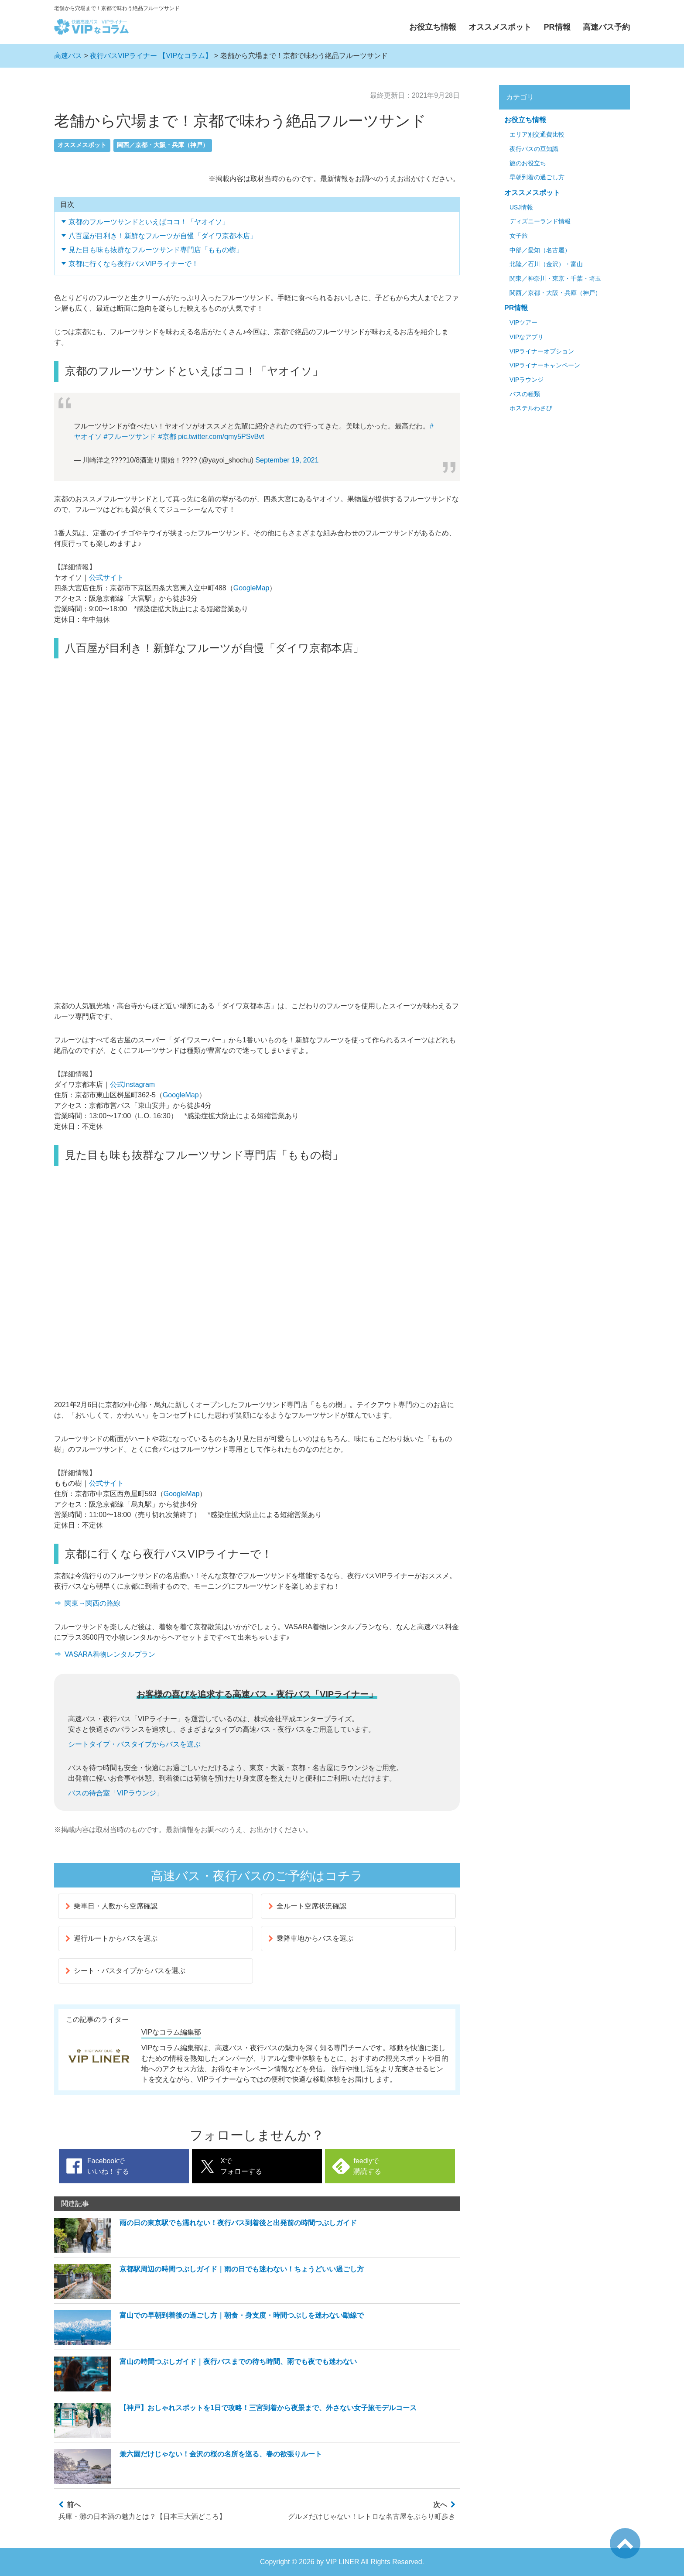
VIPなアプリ (527, 337)
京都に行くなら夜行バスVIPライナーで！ (133, 263)
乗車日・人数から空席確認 (111, 1906)
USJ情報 (521, 207)
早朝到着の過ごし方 (537, 177)
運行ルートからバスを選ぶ (111, 1938)
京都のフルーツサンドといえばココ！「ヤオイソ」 (148, 222)
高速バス (68, 55)
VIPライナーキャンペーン (545, 365)
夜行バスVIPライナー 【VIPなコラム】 (151, 55)
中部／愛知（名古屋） (540, 250)
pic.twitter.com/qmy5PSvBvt (221, 436)
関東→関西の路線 (92, 1603)
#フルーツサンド (129, 436)
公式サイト (106, 577)
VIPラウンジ (527, 380)
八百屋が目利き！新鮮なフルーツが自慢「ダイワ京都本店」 (162, 236)
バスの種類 (525, 394)
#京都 (167, 436)
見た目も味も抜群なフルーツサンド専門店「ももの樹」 (155, 249)
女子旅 (519, 236)
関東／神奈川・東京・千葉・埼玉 (555, 278)
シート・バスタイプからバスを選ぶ (125, 1970)
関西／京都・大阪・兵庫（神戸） (163, 145)
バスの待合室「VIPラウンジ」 (115, 1793)
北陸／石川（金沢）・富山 (546, 264)
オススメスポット (500, 27)
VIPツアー (523, 322)
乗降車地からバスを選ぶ (310, 1938)
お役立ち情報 (432, 27)
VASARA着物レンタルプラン (110, 1654)
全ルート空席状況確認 (307, 1906)
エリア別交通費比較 (537, 134)
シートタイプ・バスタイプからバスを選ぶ (134, 1744)
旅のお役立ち (528, 163)
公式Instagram (132, 1084)
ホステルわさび (531, 408)
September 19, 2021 (286, 460)
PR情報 (557, 27)
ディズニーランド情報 (540, 221)
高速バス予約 (606, 27)
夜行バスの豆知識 (534, 149)
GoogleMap (251, 588)
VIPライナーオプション (542, 351)
